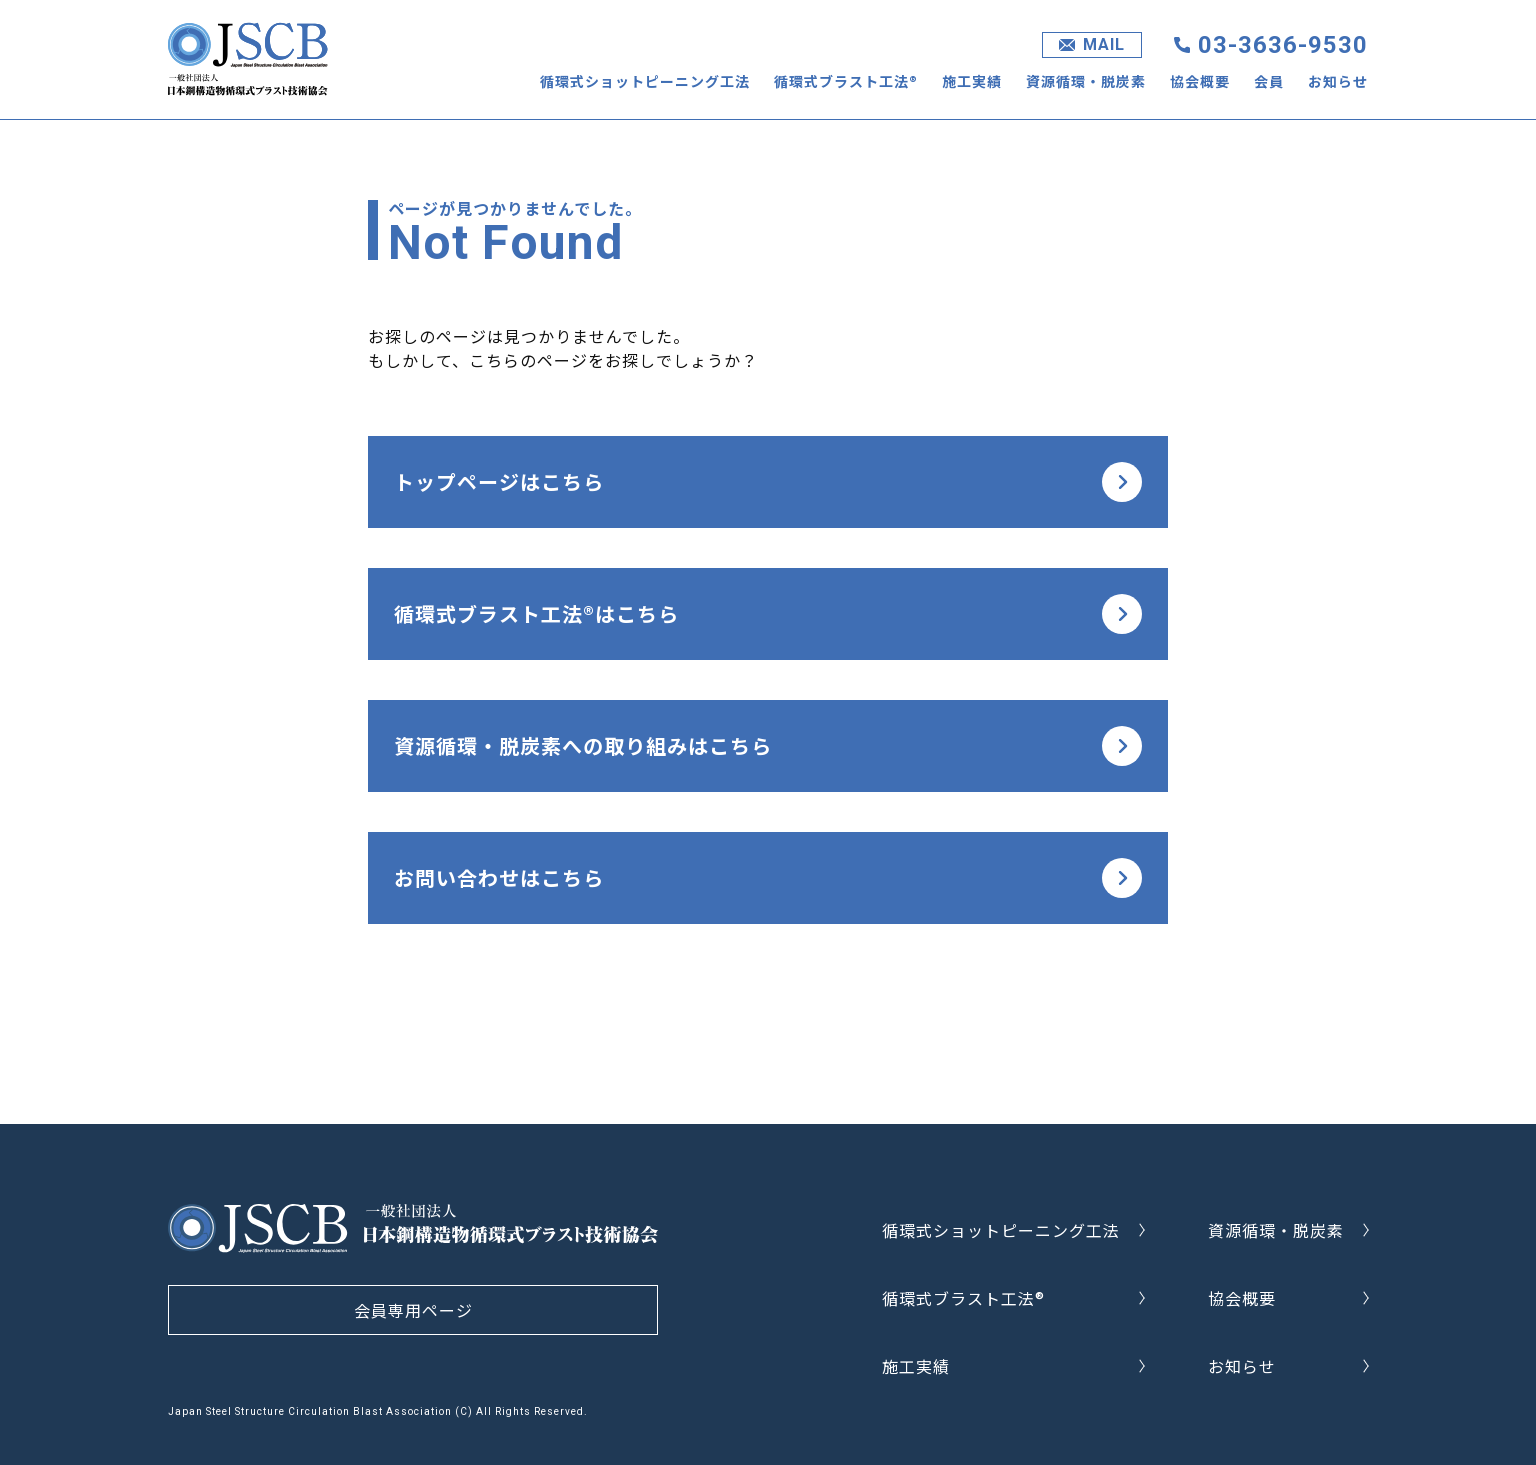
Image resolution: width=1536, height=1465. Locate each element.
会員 (1269, 81)
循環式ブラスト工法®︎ (846, 81)
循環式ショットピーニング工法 (645, 81)
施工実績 (972, 81)
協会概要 (1200, 81)
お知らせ (1338, 81)
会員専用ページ (413, 1310)
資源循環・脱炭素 (1086, 81)
